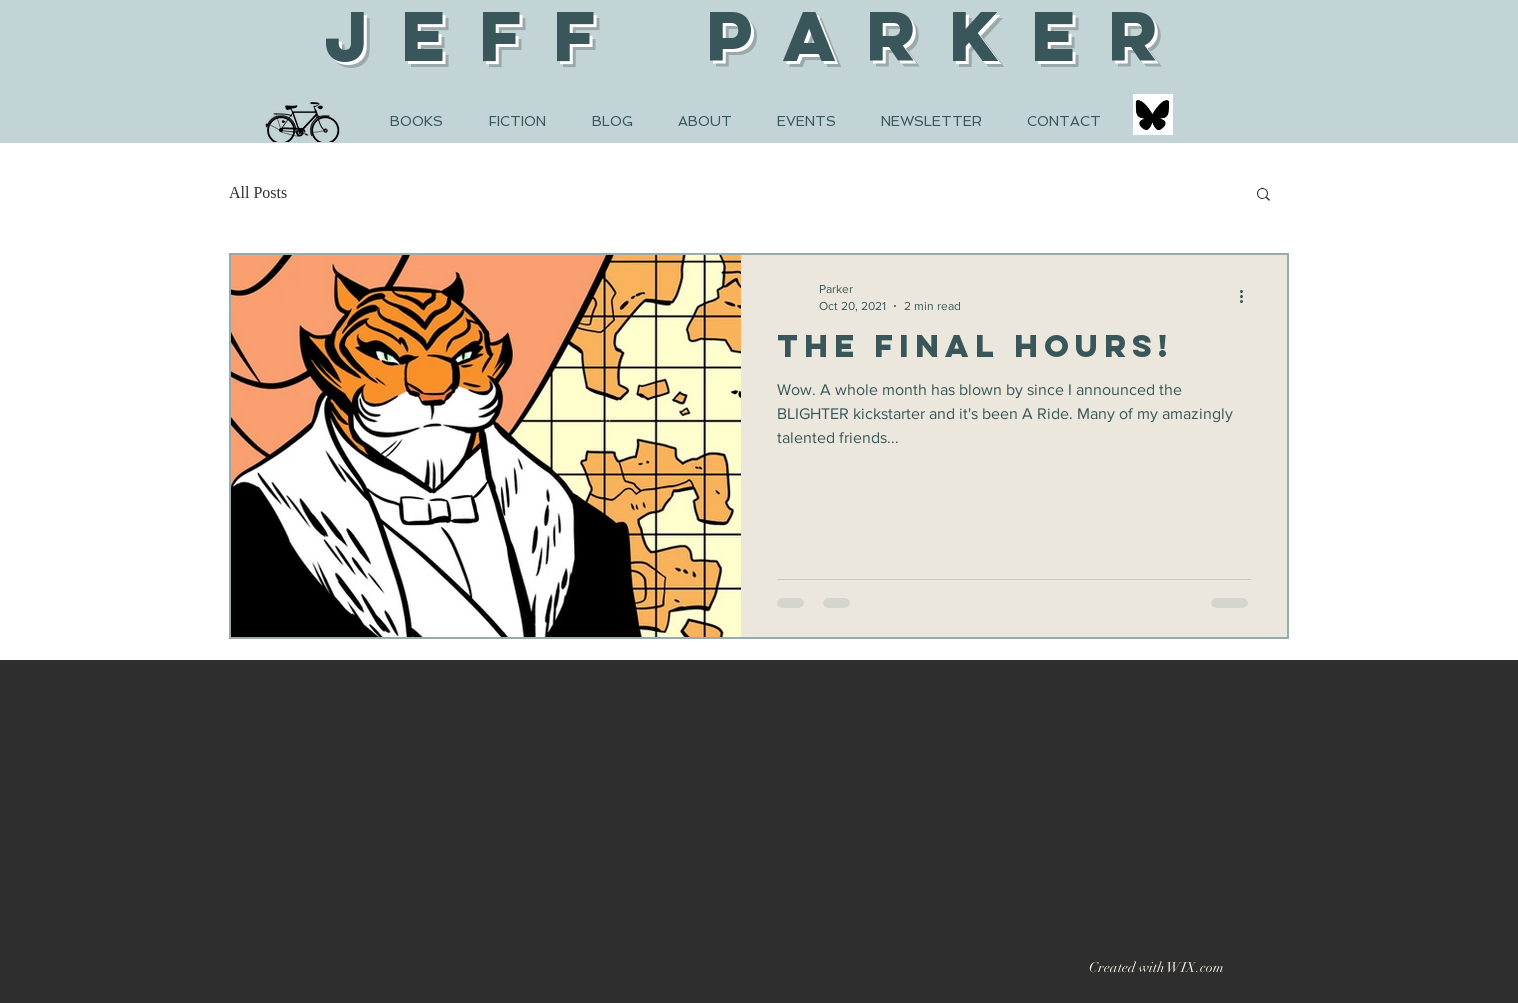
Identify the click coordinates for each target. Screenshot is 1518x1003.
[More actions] (1248, 296)
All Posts (258, 192)
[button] (1263, 195)
